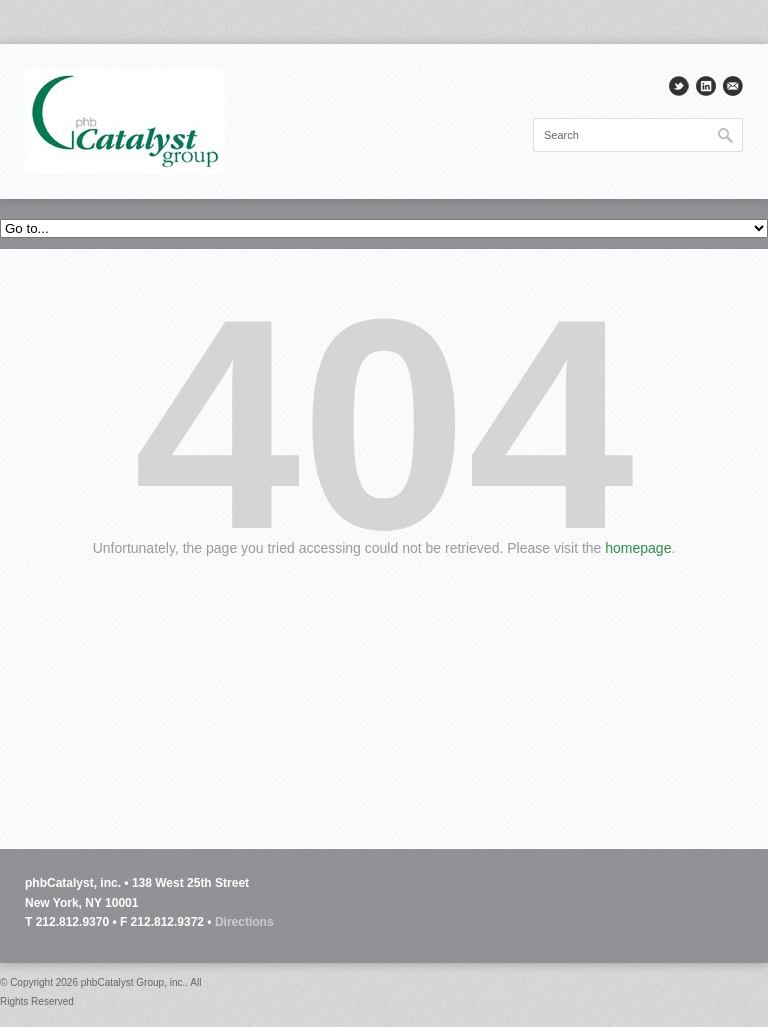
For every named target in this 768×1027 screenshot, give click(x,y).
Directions (244, 922)
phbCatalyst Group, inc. (133, 982)
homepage (638, 548)
